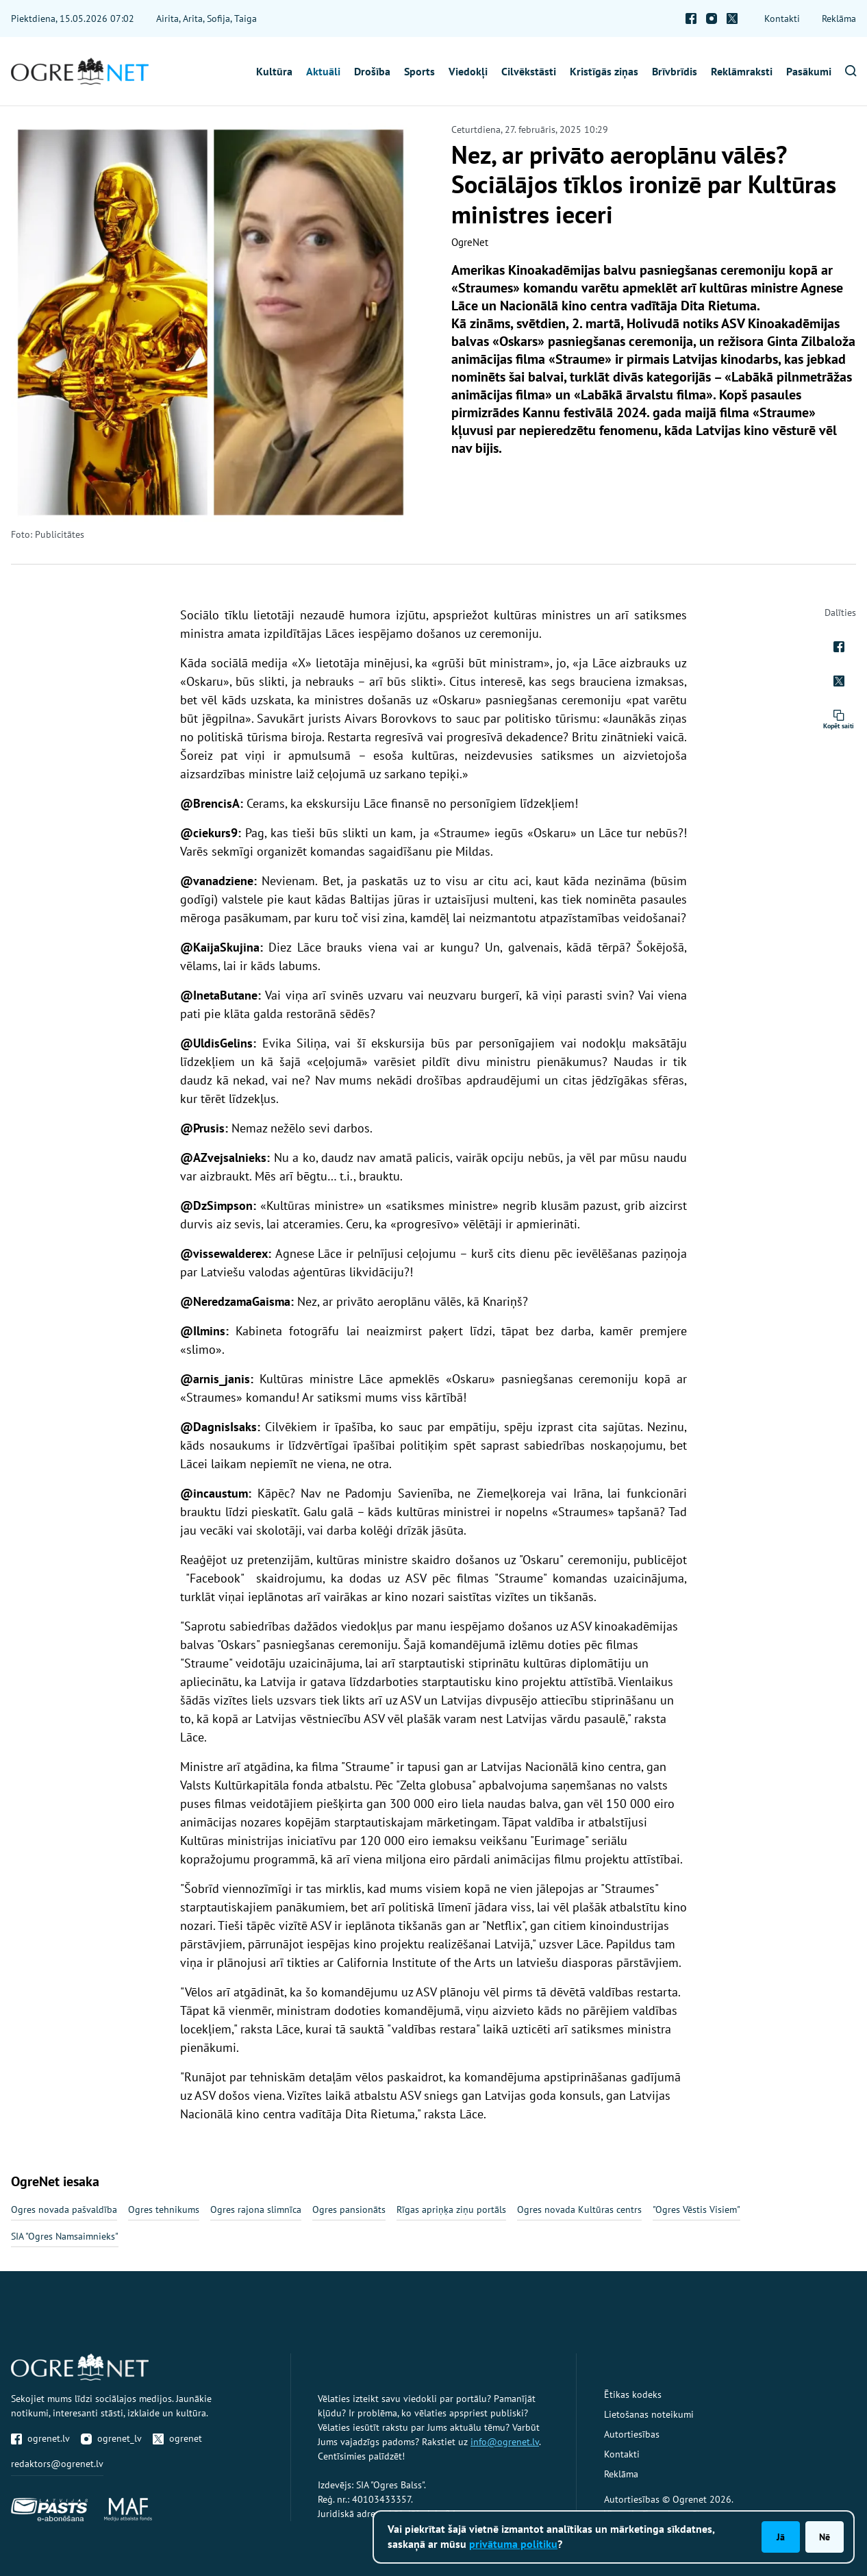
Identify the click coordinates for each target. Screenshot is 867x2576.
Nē (824, 2537)
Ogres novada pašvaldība (64, 2209)
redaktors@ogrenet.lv (57, 2463)
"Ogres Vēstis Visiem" (696, 2209)
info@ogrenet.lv (504, 2442)
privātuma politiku (513, 2544)
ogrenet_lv (111, 2438)
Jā (781, 2537)
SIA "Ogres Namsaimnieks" (64, 2236)
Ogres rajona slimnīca (255, 2209)
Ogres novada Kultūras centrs (579, 2209)
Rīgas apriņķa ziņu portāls (451, 2209)
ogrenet (177, 2438)
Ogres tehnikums (163, 2209)
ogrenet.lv (40, 2438)
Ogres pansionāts (349, 2209)
